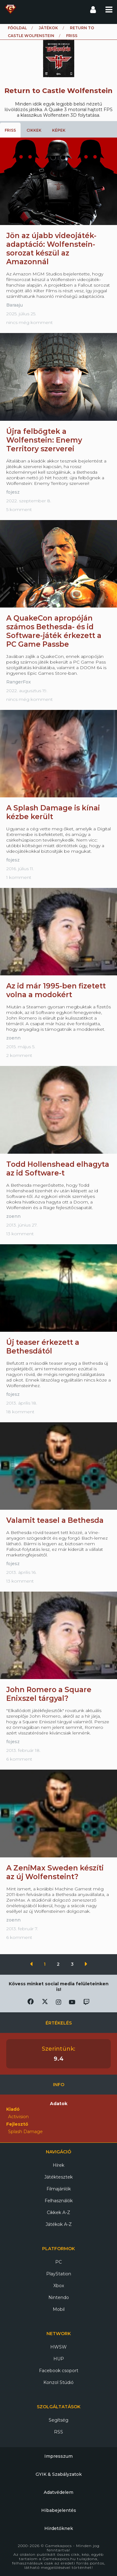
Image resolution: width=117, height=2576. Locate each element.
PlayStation (58, 2274)
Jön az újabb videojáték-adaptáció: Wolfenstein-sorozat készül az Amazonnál (51, 248)
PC (58, 2262)
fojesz (13, 492)
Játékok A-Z (59, 2224)
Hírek (58, 2165)
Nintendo (58, 2297)
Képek (59, 130)
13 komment (20, 1233)
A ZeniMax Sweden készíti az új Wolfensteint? (55, 1872)
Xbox (58, 2285)
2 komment (19, 1055)
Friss (10, 130)
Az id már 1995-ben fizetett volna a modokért (56, 990)
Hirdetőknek (58, 2528)
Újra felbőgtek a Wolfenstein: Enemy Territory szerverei (44, 440)
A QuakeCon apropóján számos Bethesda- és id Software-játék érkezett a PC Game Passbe (53, 631)
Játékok (48, 28)
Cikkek (34, 130)
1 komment (18, 877)
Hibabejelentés (58, 2510)
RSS (58, 2432)
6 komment (19, 1759)
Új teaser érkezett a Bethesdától (42, 1346)
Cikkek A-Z (58, 2212)
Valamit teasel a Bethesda (55, 1520)
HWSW (58, 2347)
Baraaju (14, 305)
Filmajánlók (58, 2189)
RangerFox (18, 682)
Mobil (59, 2309)
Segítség (58, 2420)
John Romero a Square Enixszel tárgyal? (48, 1694)
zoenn (13, 1038)
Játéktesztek (58, 2177)
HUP (58, 2359)
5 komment (19, 509)
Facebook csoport (58, 2370)
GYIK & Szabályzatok (59, 2474)
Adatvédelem (58, 2492)
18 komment (20, 1412)
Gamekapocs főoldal (10, 9)
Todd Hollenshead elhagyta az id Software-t (57, 1168)
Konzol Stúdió (58, 2382)
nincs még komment (29, 322)
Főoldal (17, 28)
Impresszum (58, 2456)
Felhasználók (59, 2200)
